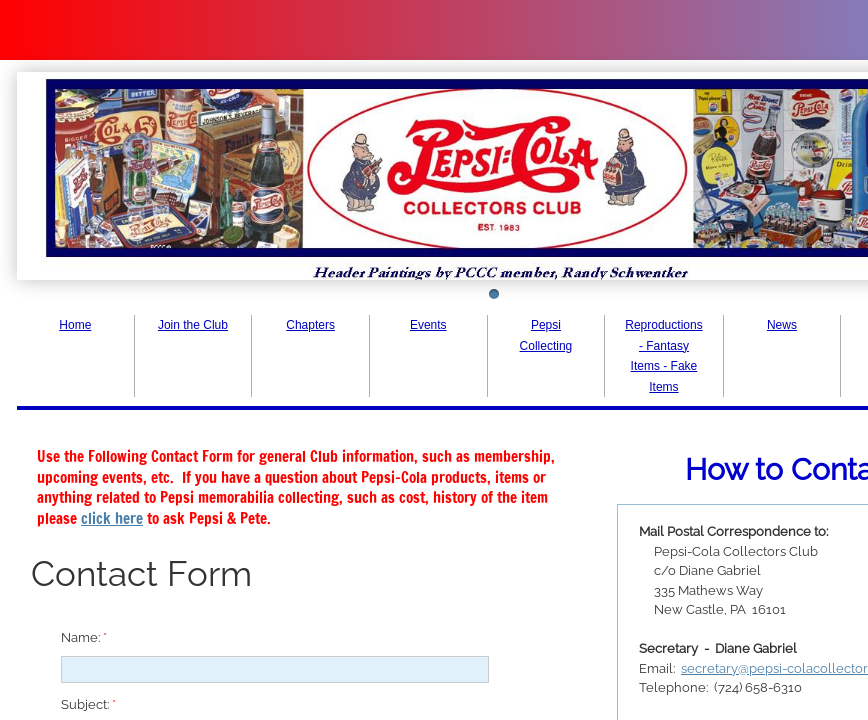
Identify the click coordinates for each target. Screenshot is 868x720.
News (782, 325)
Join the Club (193, 325)
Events (428, 325)
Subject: (88, 704)
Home (75, 325)
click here (112, 518)
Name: (84, 637)
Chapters (310, 325)
